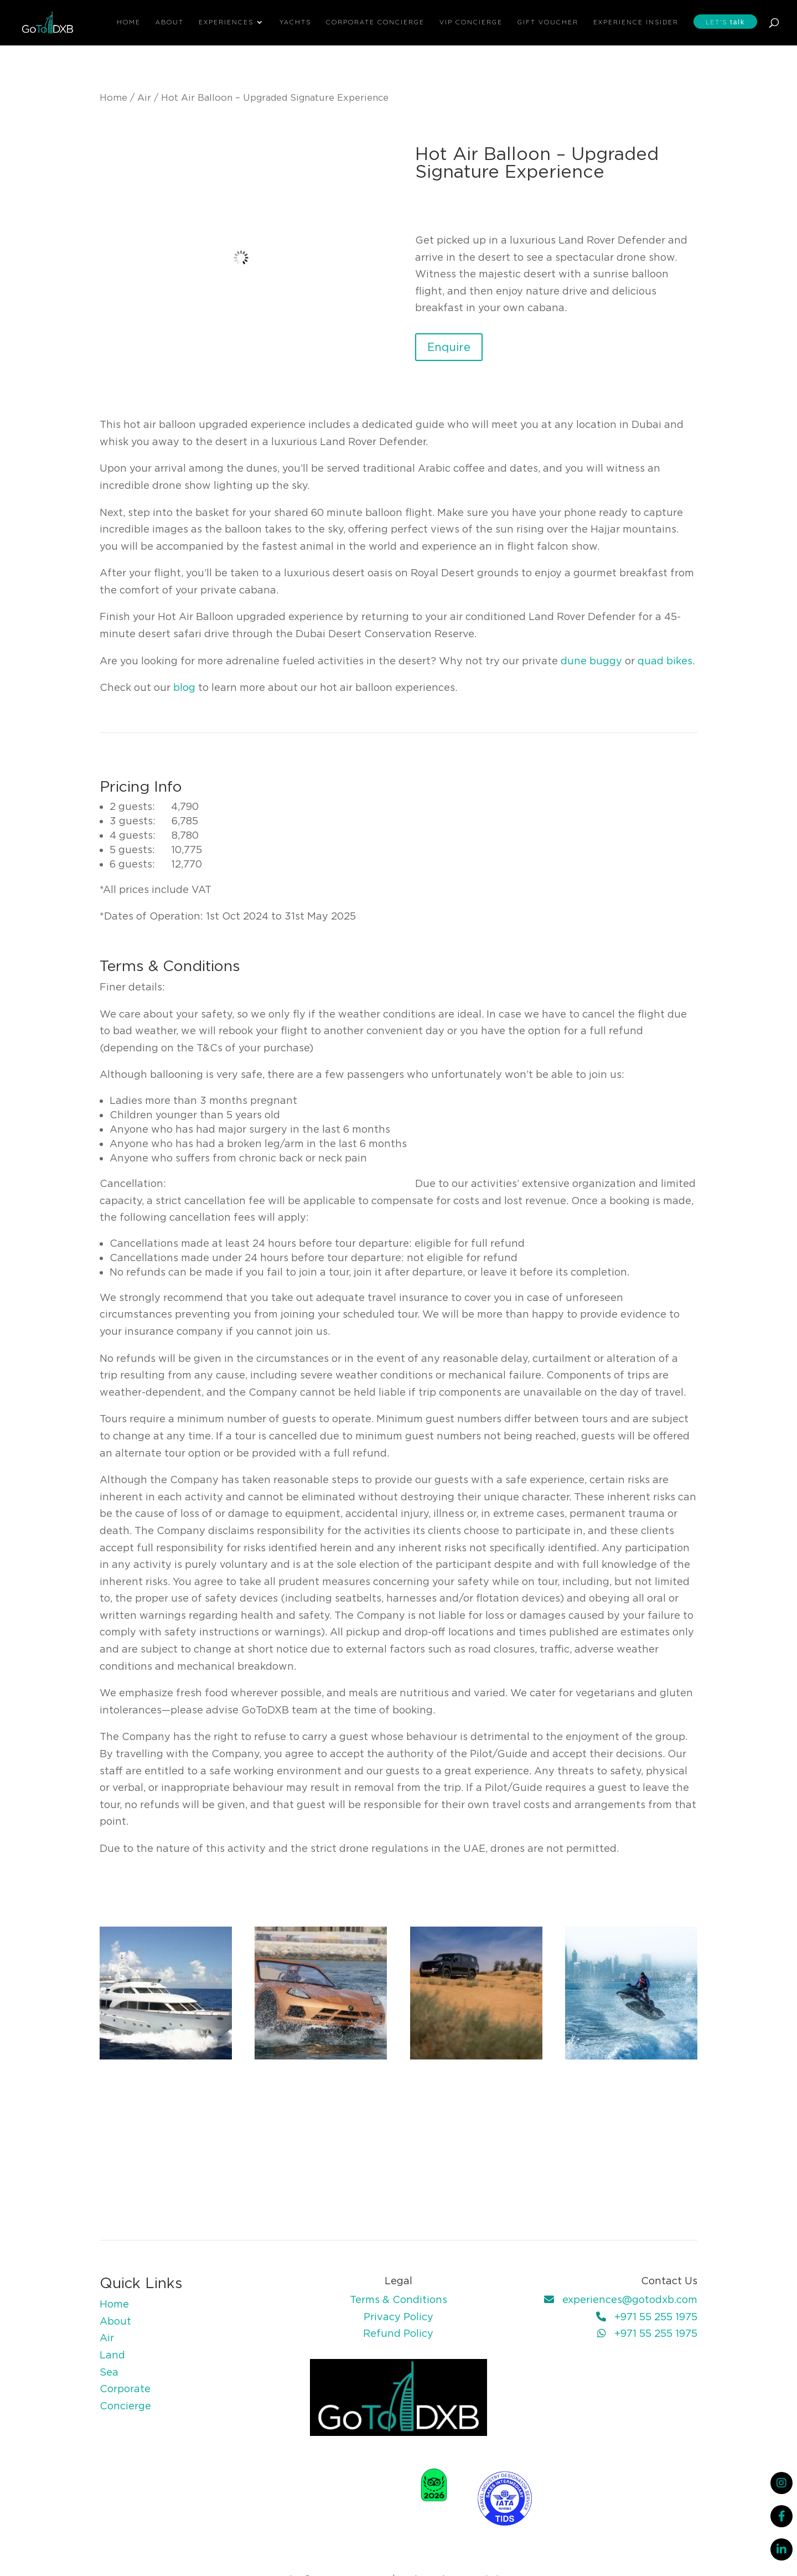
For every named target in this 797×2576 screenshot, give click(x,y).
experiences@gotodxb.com (629, 2299)
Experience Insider (636, 22)
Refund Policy (398, 2333)
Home (129, 22)
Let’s (725, 22)
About (170, 22)
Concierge (125, 2406)
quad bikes (665, 661)
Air (144, 97)
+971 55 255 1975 (655, 2316)
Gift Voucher (547, 22)
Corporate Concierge (375, 22)
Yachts (295, 22)
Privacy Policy (398, 2316)
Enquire (448, 347)
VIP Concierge (471, 22)
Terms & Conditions (398, 2299)
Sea (109, 2372)
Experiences (226, 22)
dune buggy (591, 661)
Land (112, 2355)
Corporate (125, 2388)
